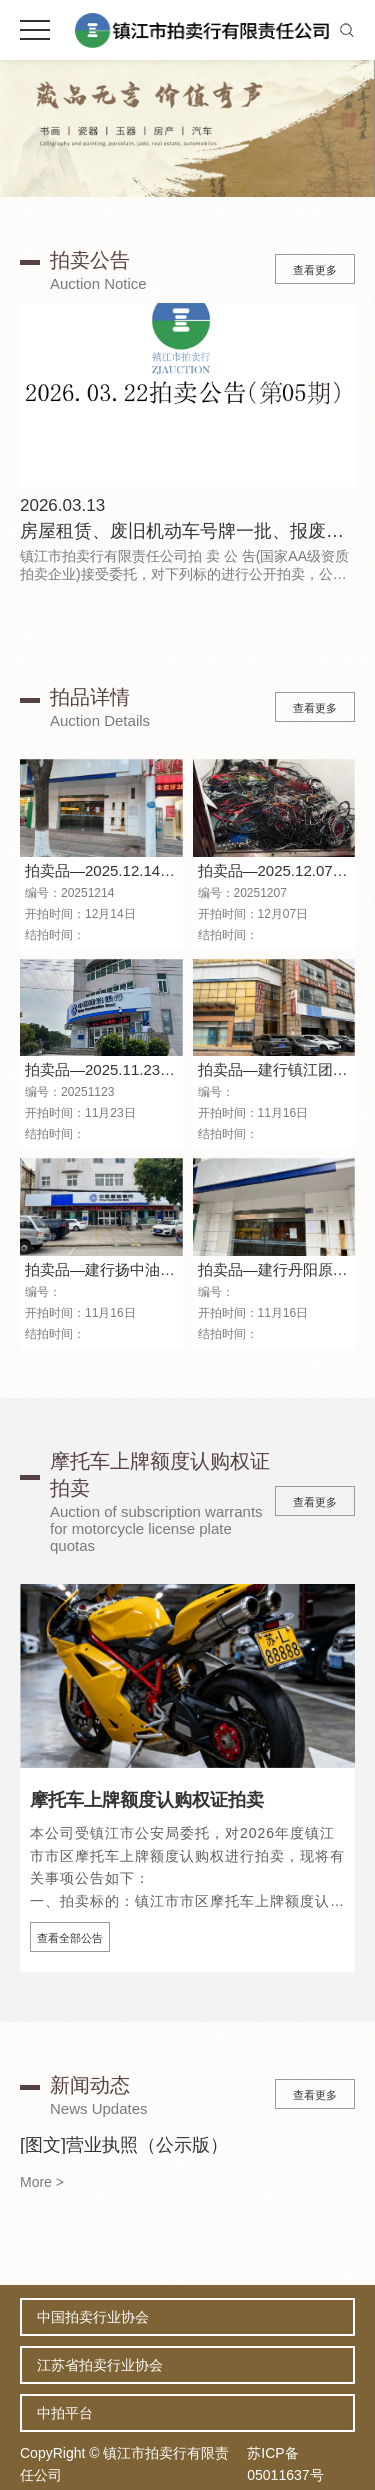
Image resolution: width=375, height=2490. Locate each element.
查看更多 (315, 270)
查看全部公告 (70, 1938)
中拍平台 (65, 2413)
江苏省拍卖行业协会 (100, 2365)
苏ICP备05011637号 (285, 2464)
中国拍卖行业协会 (93, 2317)
